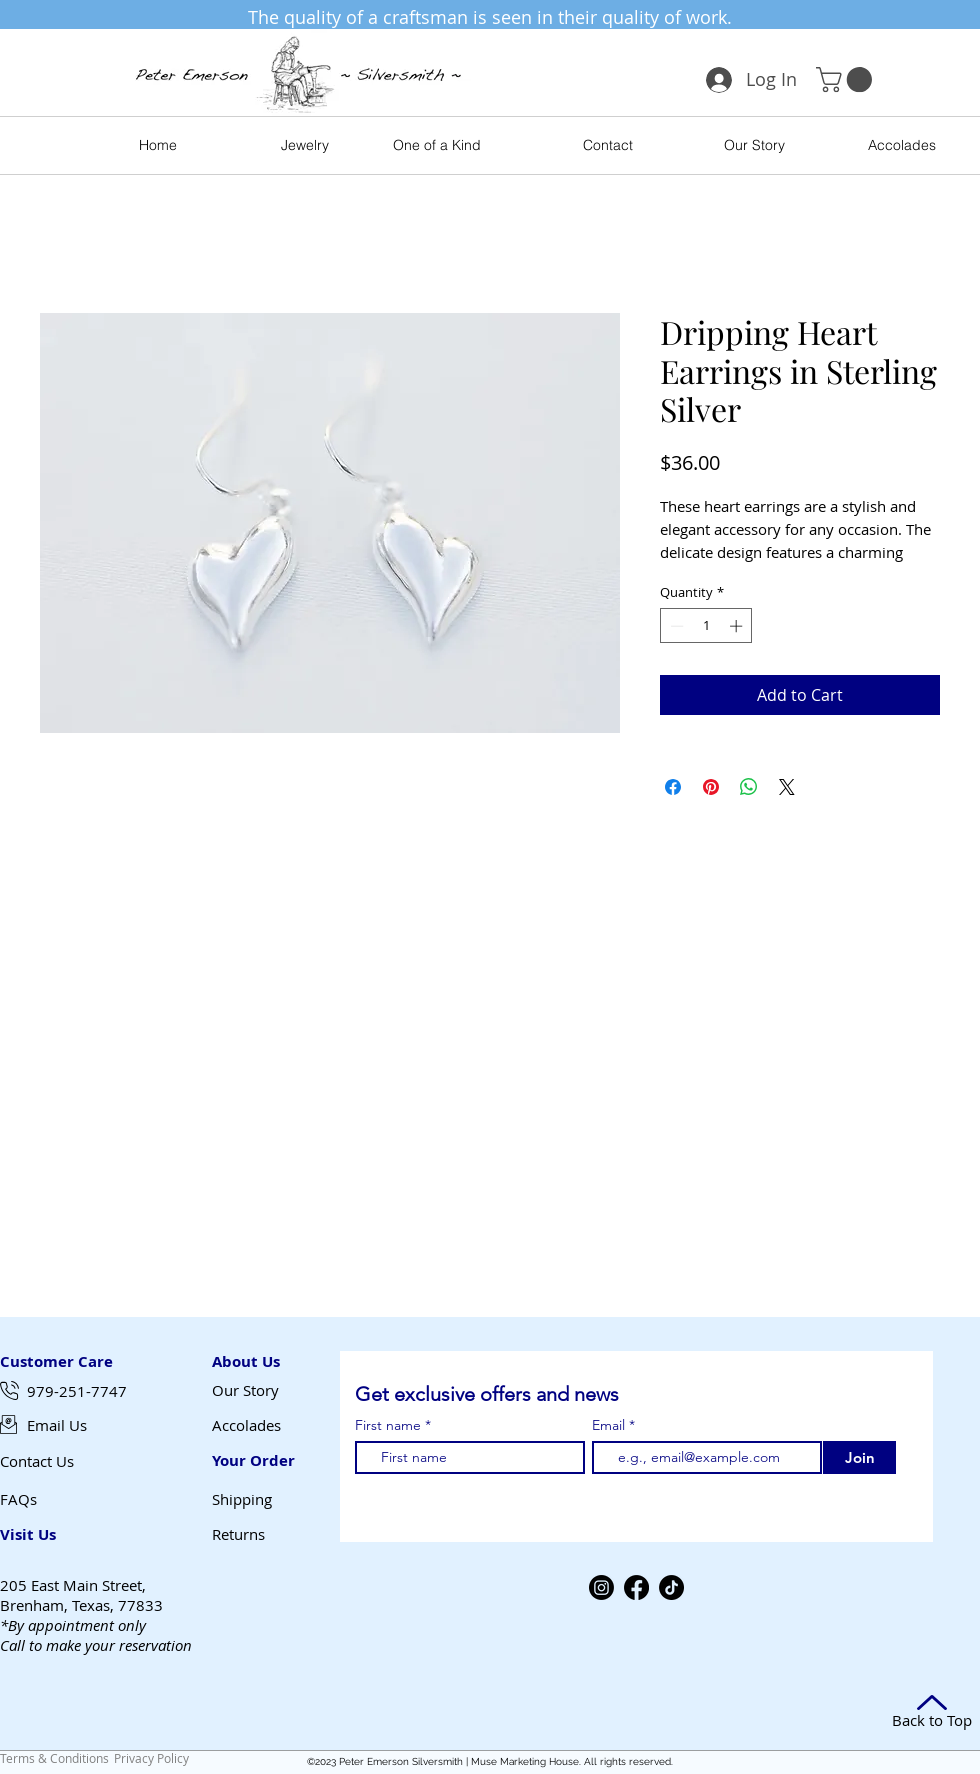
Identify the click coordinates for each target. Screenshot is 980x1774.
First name (388, 1425)
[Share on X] (787, 787)
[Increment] (738, 626)
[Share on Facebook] (673, 787)
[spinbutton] (706, 626)
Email (610, 1425)
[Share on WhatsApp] (749, 787)
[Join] (859, 1457)
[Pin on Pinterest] (711, 787)
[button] (847, 79)
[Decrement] (675, 626)
